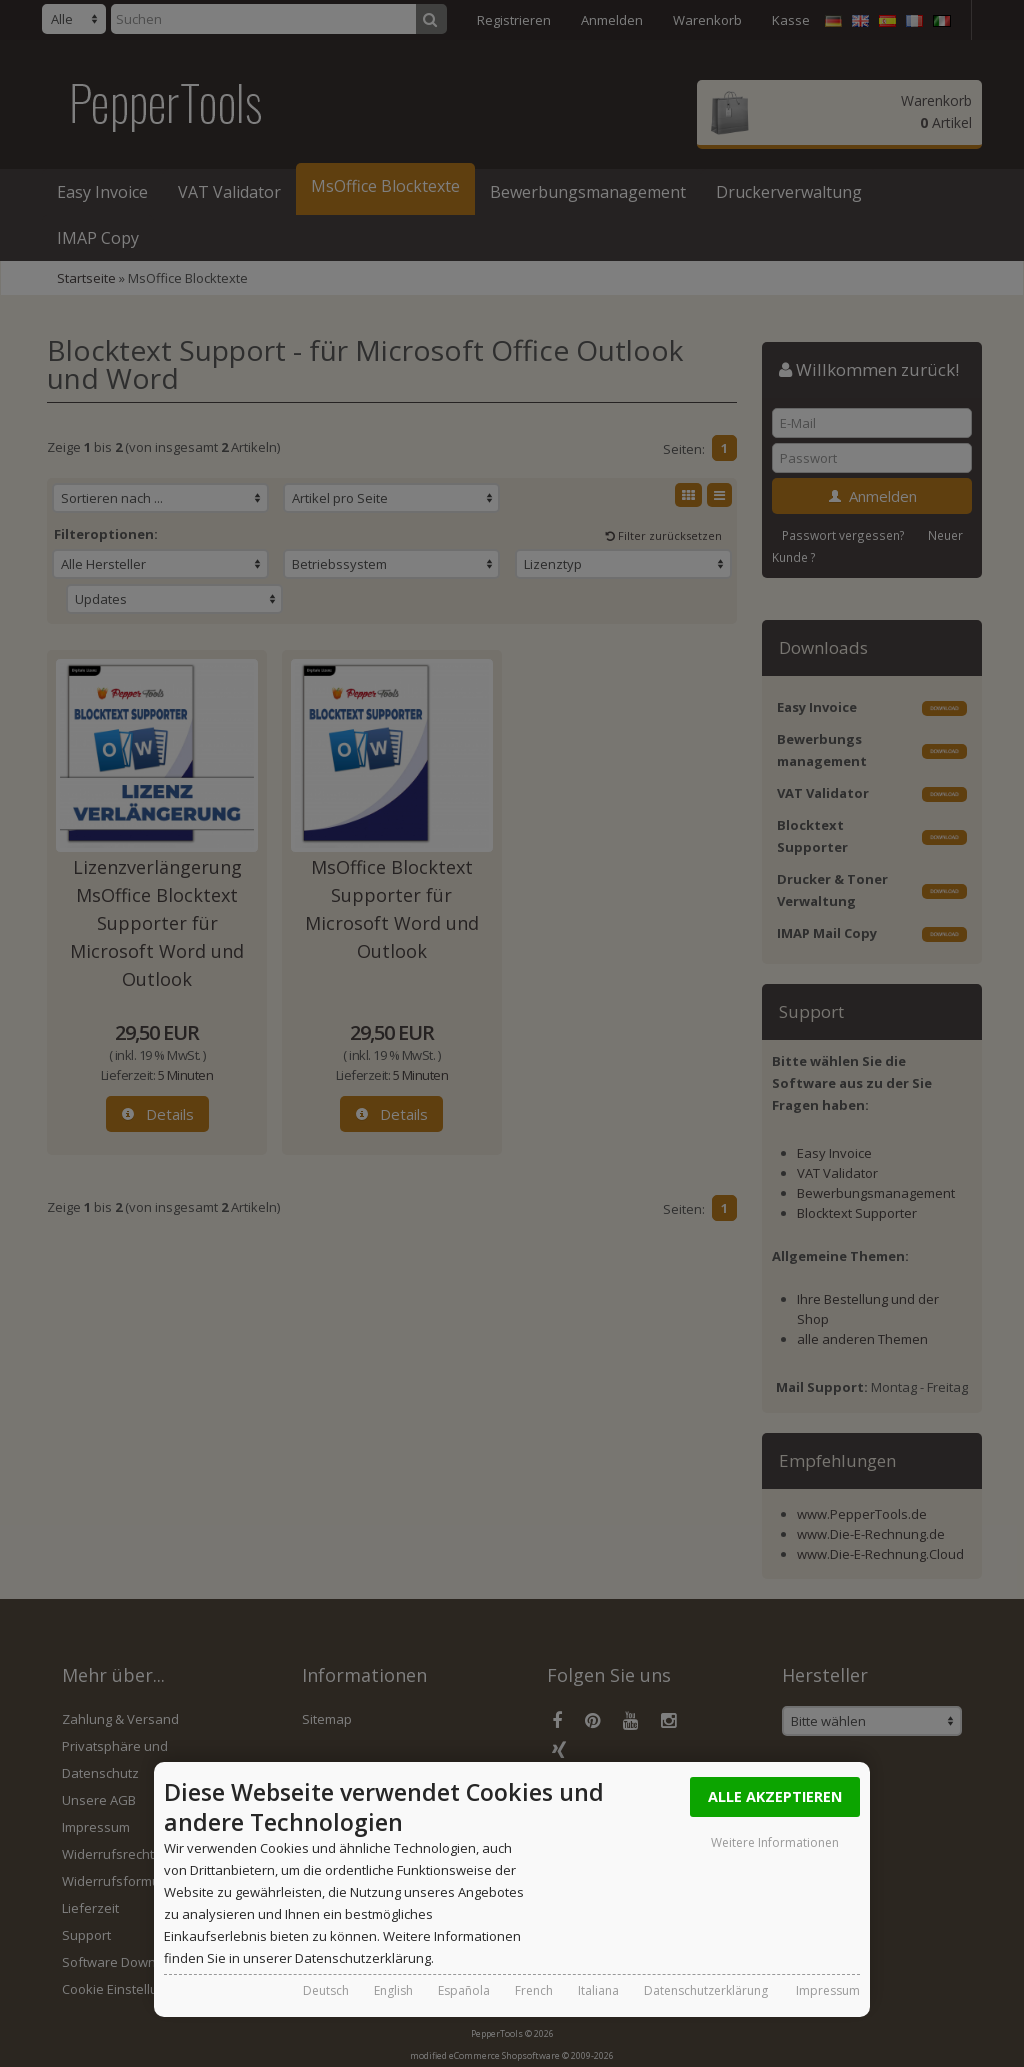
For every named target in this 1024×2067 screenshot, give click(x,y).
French (534, 1990)
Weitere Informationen (775, 1842)
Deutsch (326, 1990)
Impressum (828, 1990)
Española (464, 1990)
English (393, 1990)
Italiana (598, 1990)
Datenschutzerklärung (706, 1990)
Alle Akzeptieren (775, 1796)
